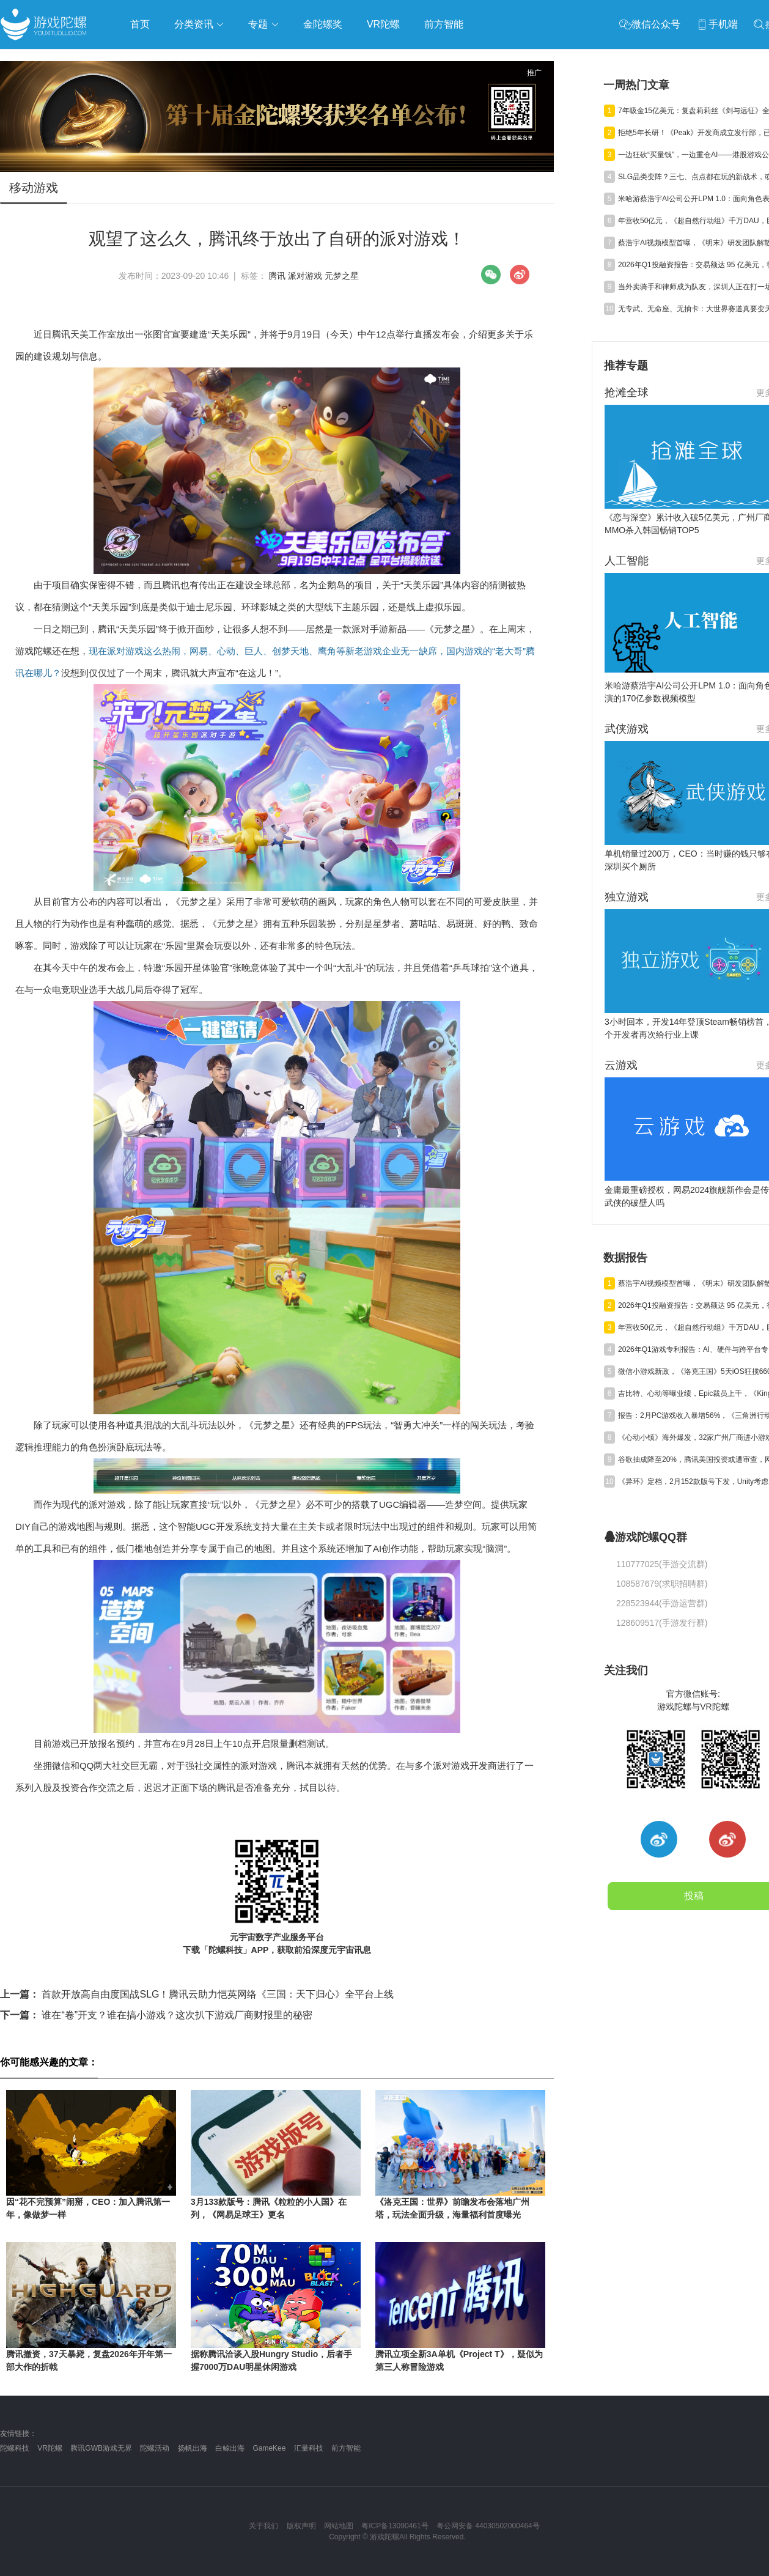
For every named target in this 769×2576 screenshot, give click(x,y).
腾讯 (276, 276)
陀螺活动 (154, 2448)
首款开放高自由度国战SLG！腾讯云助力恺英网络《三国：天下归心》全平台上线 (197, 1994)
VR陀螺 (49, 2448)
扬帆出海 (192, 2448)
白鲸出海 (230, 2448)
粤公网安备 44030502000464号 (488, 2526)
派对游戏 (305, 276)
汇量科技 (308, 2448)
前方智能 (346, 2448)
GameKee (268, 2448)
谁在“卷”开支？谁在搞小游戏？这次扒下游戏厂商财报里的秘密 (156, 2015)
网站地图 (338, 2526)
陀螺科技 (14, 2448)
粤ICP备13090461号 (394, 2526)
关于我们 (263, 2526)
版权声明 (301, 2526)
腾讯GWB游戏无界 (101, 2448)
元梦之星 (342, 276)
